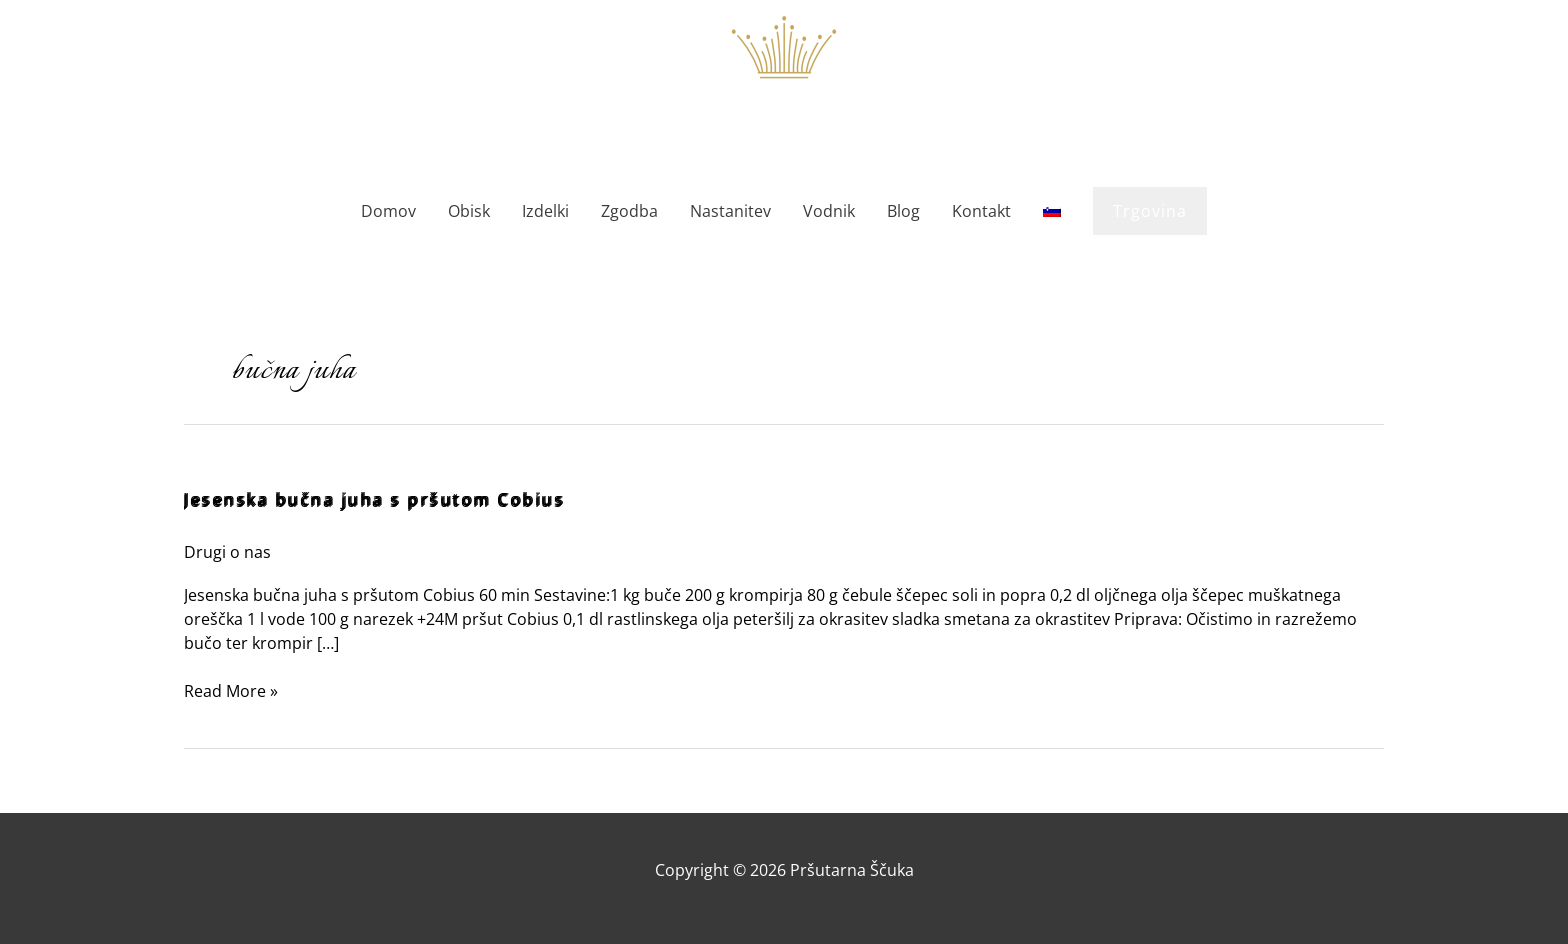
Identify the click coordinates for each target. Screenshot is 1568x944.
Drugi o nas (227, 552)
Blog (903, 211)
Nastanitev (730, 211)
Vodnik (829, 211)
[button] (1150, 211)
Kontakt (981, 211)
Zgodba (629, 211)
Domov (388, 211)
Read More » (231, 690)
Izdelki (545, 211)
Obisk (469, 211)
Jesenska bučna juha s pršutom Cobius (374, 500)
